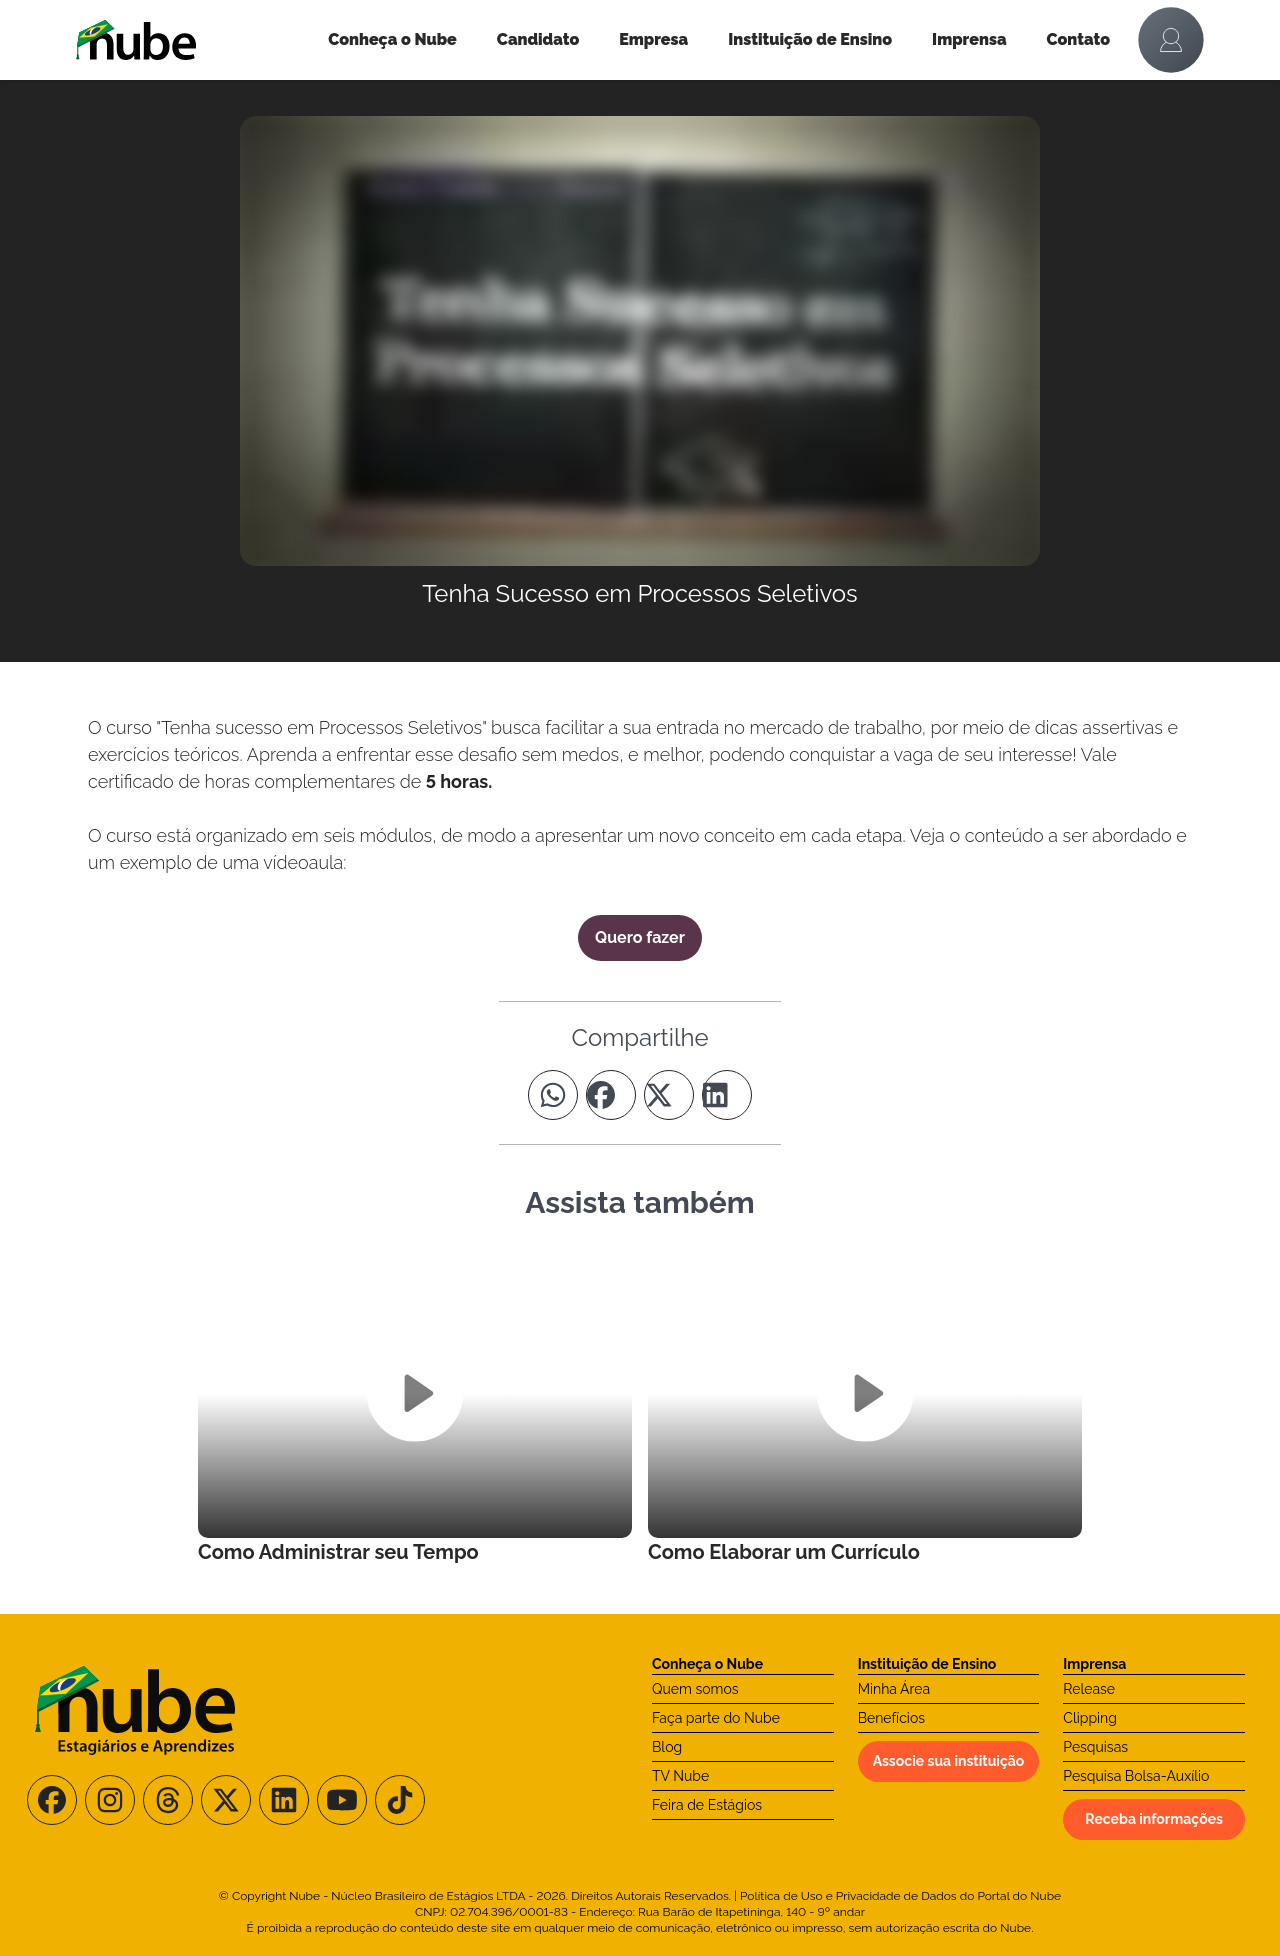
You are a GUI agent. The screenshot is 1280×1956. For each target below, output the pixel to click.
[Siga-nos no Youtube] (342, 1800)
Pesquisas (1095, 1747)
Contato (1079, 39)
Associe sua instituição (949, 1761)
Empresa (653, 39)
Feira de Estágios (707, 1805)
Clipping (1090, 1718)
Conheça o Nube (392, 39)
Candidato (538, 39)
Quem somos (695, 1689)
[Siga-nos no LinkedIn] (284, 1800)
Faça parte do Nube (716, 1718)
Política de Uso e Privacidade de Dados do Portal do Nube (900, 1896)
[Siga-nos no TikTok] (400, 1800)
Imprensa (969, 39)
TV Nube (680, 1776)
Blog (667, 1747)
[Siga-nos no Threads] (168, 1800)
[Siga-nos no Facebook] (52, 1800)
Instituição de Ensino (810, 39)
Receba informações (1154, 1819)
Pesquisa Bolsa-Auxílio (1136, 1776)
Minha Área (894, 1689)
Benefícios (891, 1718)
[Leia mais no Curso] (415, 1407)
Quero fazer (640, 937)
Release (1089, 1689)
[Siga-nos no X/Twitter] (226, 1800)
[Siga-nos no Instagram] (110, 1800)
